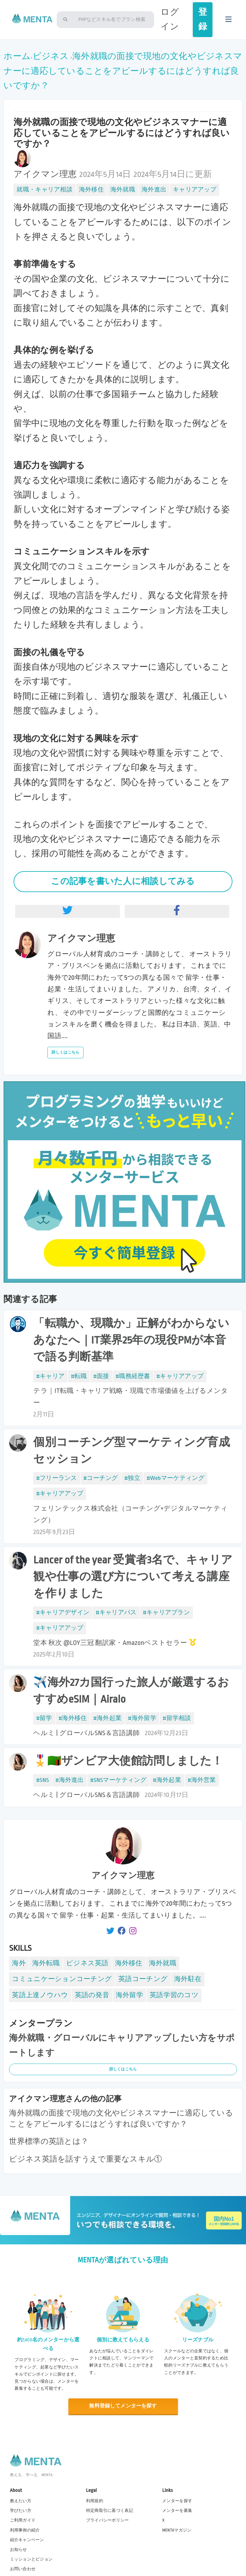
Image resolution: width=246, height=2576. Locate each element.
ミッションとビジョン (31, 2559)
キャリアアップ (194, 189)
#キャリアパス (116, 1612)
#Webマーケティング (175, 1478)
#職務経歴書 (133, 1376)
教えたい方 (20, 2501)
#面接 (101, 1376)
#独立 (132, 1478)
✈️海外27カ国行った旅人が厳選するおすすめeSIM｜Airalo (131, 1691)
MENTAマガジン (176, 2530)
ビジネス (51, 56)
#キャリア (50, 1376)
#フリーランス (56, 1478)
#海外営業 (202, 1780)
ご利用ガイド (23, 2520)
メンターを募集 (177, 2510)
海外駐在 (188, 1979)
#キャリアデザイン (62, 1612)
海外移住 (91, 189)
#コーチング (101, 1478)
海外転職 (46, 1963)
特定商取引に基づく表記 (109, 2510)
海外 (19, 1963)
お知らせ (18, 2549)
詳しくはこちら (65, 1052)
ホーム (17, 56)
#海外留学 (142, 1718)
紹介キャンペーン (27, 2539)
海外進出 (154, 189)
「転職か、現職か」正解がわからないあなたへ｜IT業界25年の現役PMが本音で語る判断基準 (131, 1340)
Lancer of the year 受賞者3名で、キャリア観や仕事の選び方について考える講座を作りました (132, 1576)
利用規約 (94, 2501)
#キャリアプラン (166, 1612)
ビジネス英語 (87, 1963)
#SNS (42, 1780)
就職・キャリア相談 (44, 189)
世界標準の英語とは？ (48, 2141)
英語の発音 (92, 1995)
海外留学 (129, 1995)
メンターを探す (177, 2501)
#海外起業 (107, 1718)
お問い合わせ (23, 2568)
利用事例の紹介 (25, 2530)
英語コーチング (143, 1979)
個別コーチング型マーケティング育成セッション (131, 1450)
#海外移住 (73, 1718)
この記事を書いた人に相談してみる (123, 881)
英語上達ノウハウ (40, 1995)
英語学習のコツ (174, 1995)
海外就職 (122, 189)
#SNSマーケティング (118, 1780)
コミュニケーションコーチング (62, 1979)
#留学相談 (177, 1718)
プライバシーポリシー (107, 2520)
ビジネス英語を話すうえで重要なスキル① (85, 2159)
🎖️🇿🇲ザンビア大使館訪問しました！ (128, 1761)
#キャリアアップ (180, 1376)
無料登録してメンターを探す (123, 2406)
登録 (202, 19)
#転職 (79, 1376)
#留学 (44, 1718)
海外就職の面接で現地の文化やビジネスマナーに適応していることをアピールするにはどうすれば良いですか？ (123, 71)
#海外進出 (69, 1780)
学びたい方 (20, 2510)
